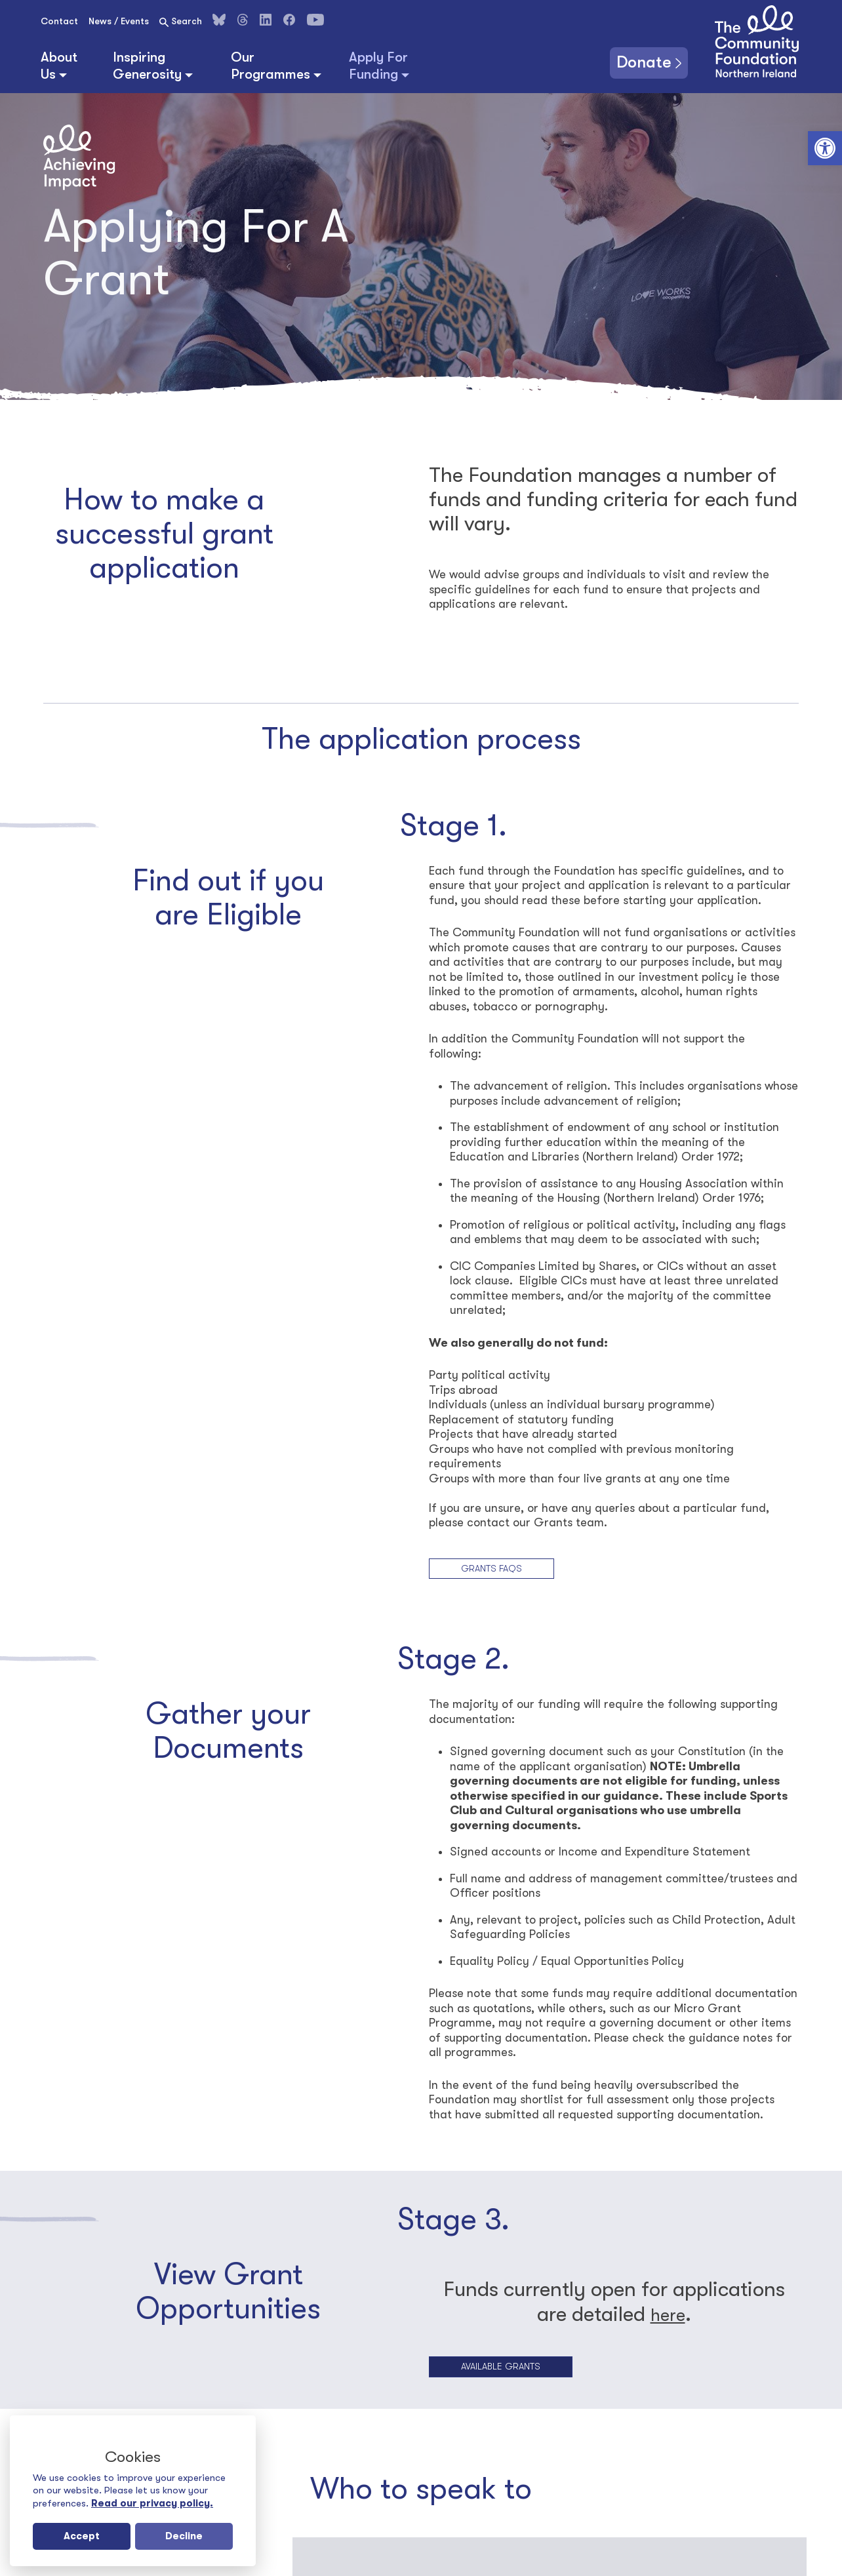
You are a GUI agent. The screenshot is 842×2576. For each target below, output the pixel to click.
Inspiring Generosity (147, 65)
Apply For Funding (378, 65)
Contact (59, 21)
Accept (82, 2536)
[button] (825, 148)
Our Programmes (270, 65)
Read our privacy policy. (152, 2503)
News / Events (119, 21)
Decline (184, 2536)
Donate (638, 61)
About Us (59, 65)
